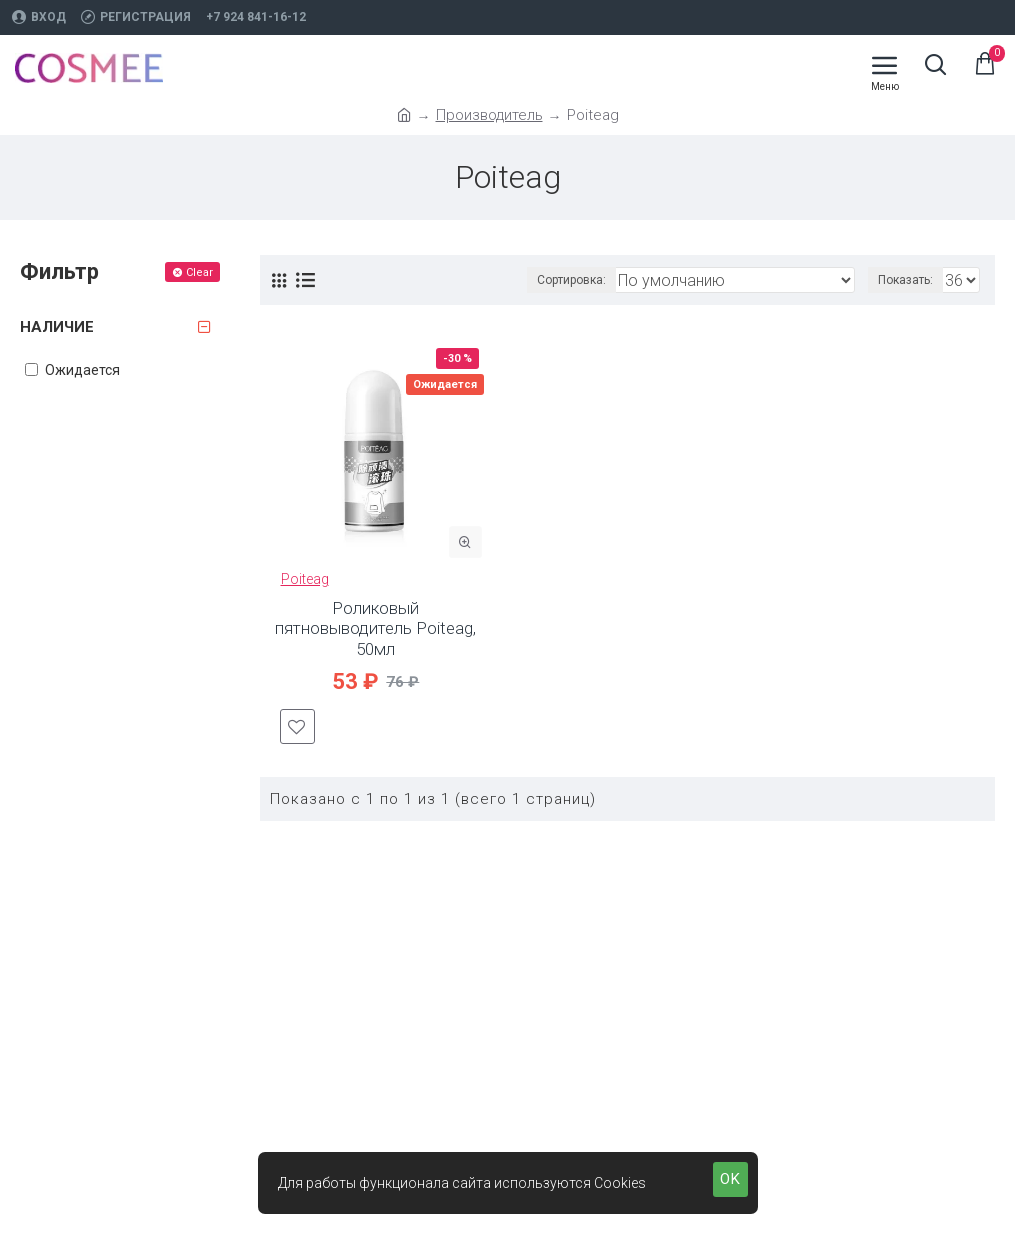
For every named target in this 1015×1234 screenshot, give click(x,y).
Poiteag (305, 579)
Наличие (57, 327)
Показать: (905, 280)
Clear (199, 272)
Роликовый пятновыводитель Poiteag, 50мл (375, 628)
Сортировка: (571, 280)
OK (730, 1179)
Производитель (489, 115)
